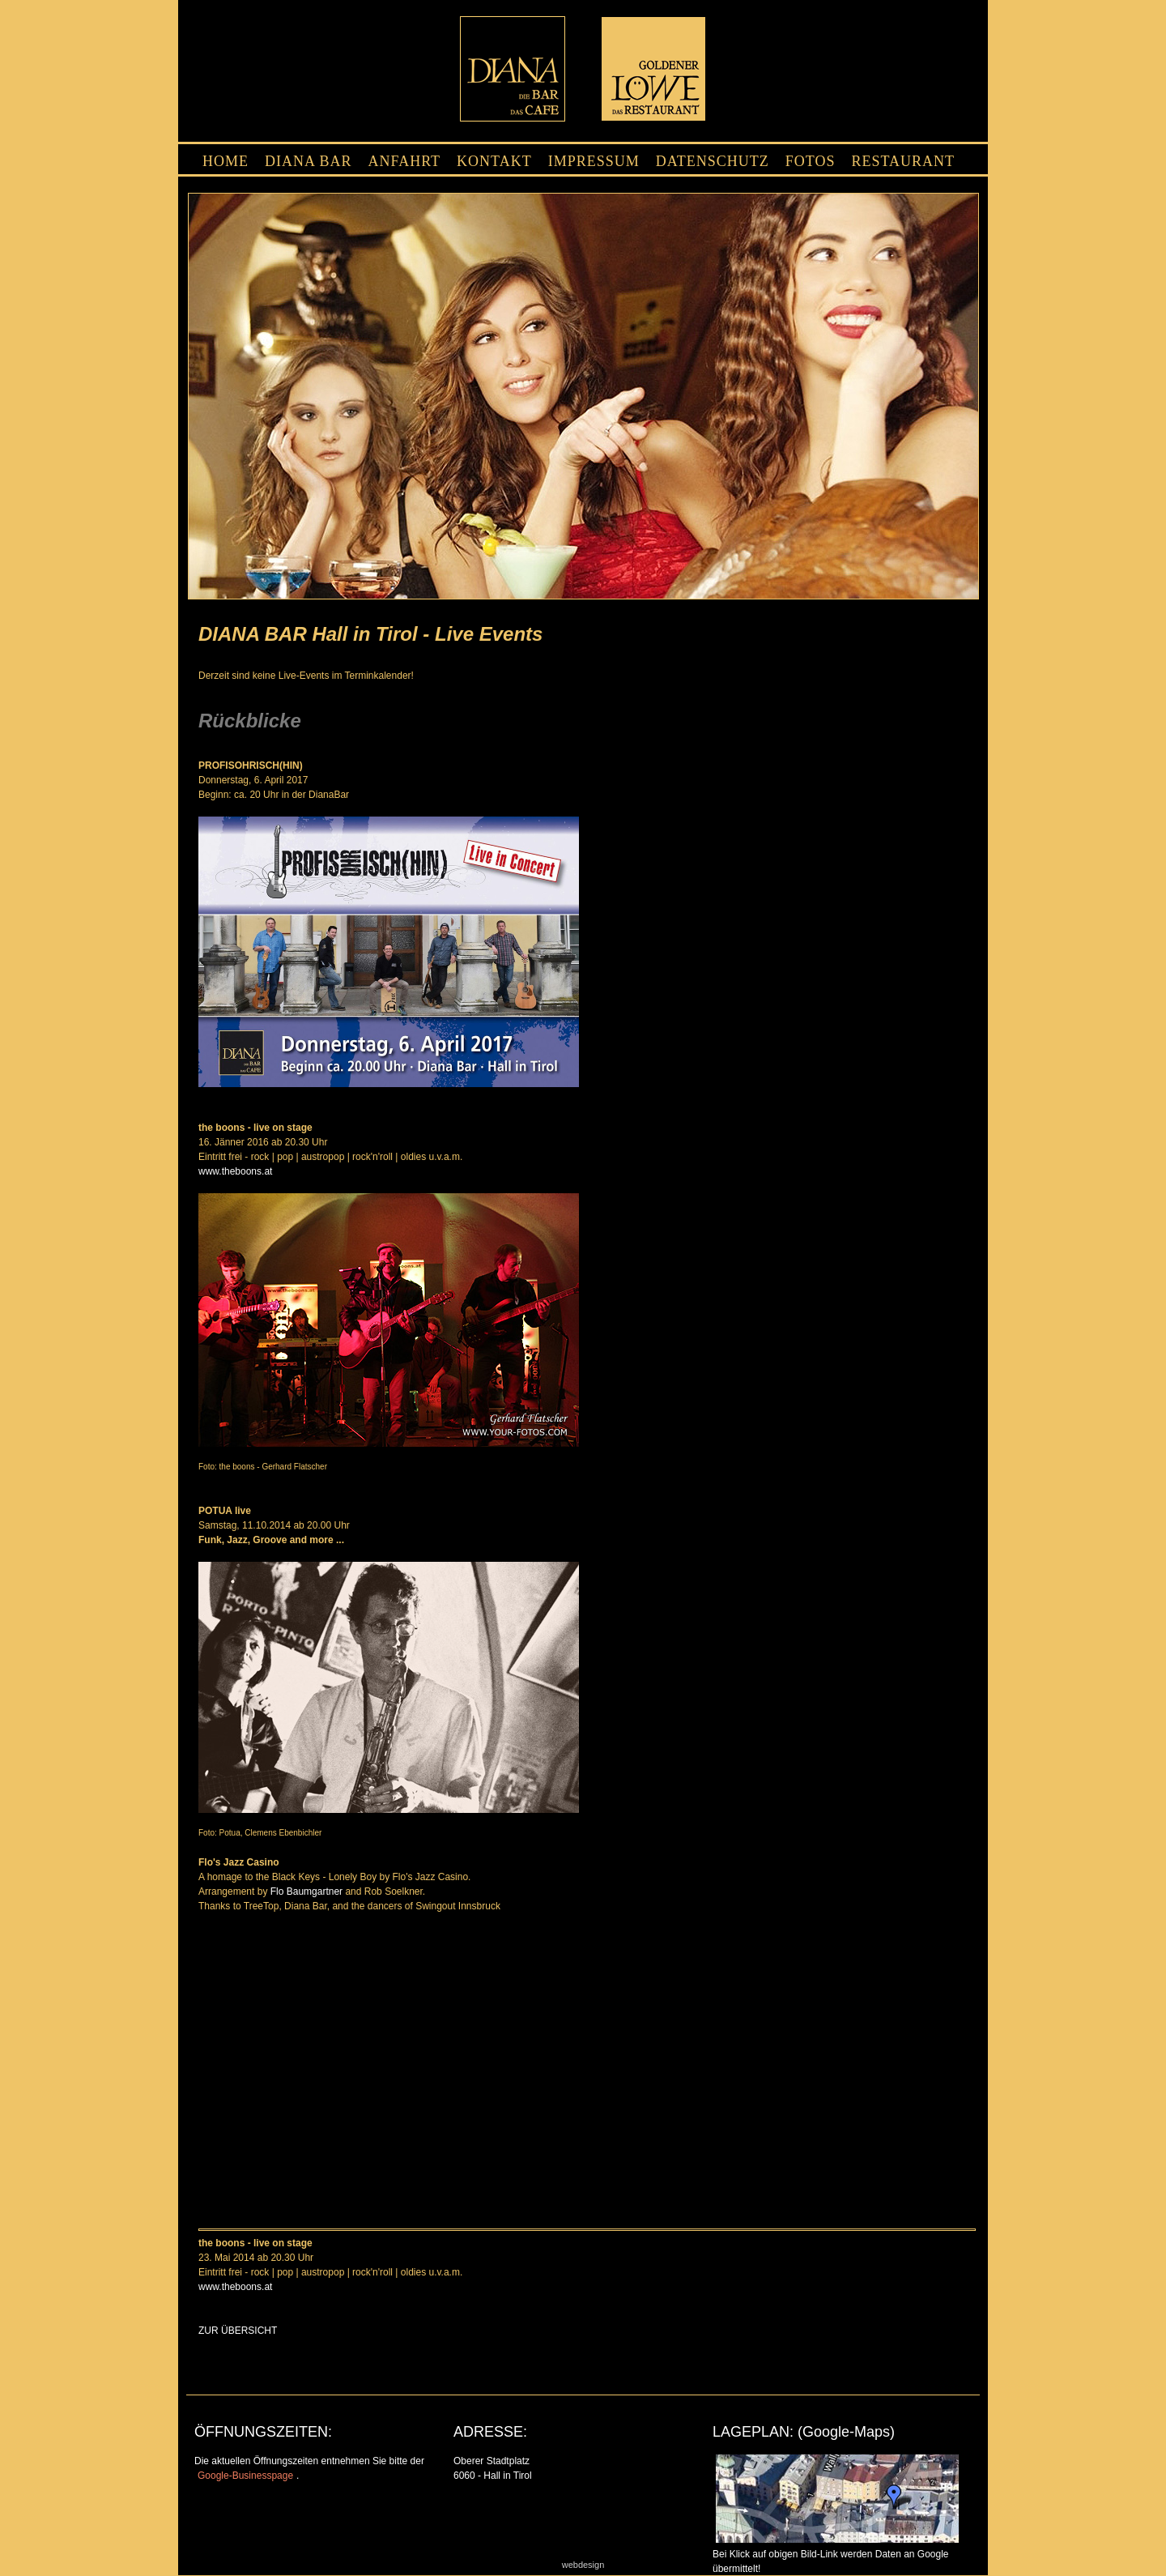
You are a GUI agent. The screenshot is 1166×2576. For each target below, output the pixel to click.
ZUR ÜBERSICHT (237, 2330)
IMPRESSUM (594, 161)
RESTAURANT (903, 161)
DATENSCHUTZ (712, 161)
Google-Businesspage (245, 2475)
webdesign (583, 2565)
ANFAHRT (404, 161)
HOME (225, 161)
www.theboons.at (235, 1171)
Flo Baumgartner (306, 1891)
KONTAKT (494, 161)
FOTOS (810, 161)
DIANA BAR (308, 161)
